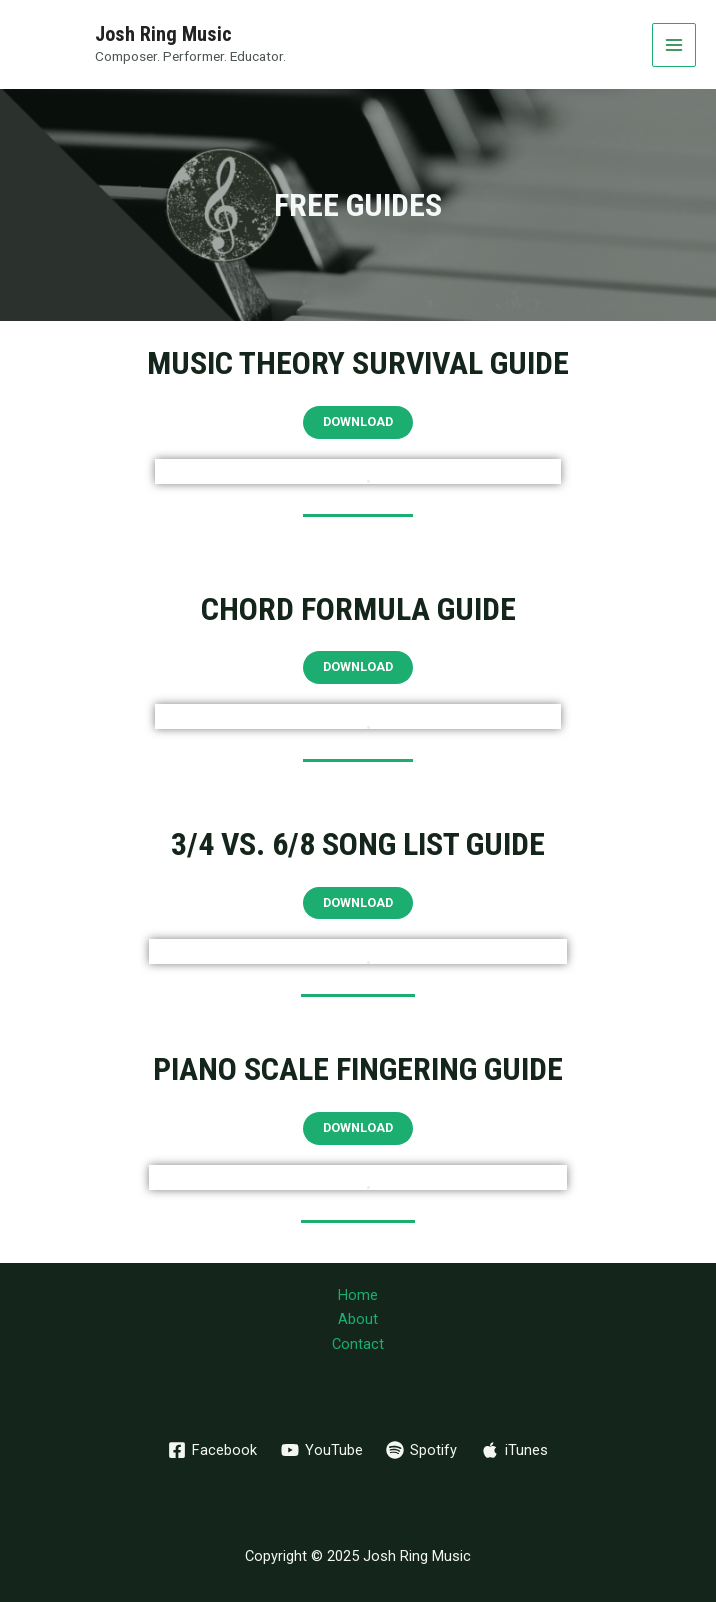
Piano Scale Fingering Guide (358, 1069)
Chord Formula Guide (358, 609)
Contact (358, 1344)
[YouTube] (322, 1450)
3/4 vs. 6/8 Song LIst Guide (358, 844)
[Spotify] (422, 1450)
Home (358, 1295)
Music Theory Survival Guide (358, 363)
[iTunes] (514, 1450)
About (358, 1319)
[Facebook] (212, 1450)
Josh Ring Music (163, 34)
